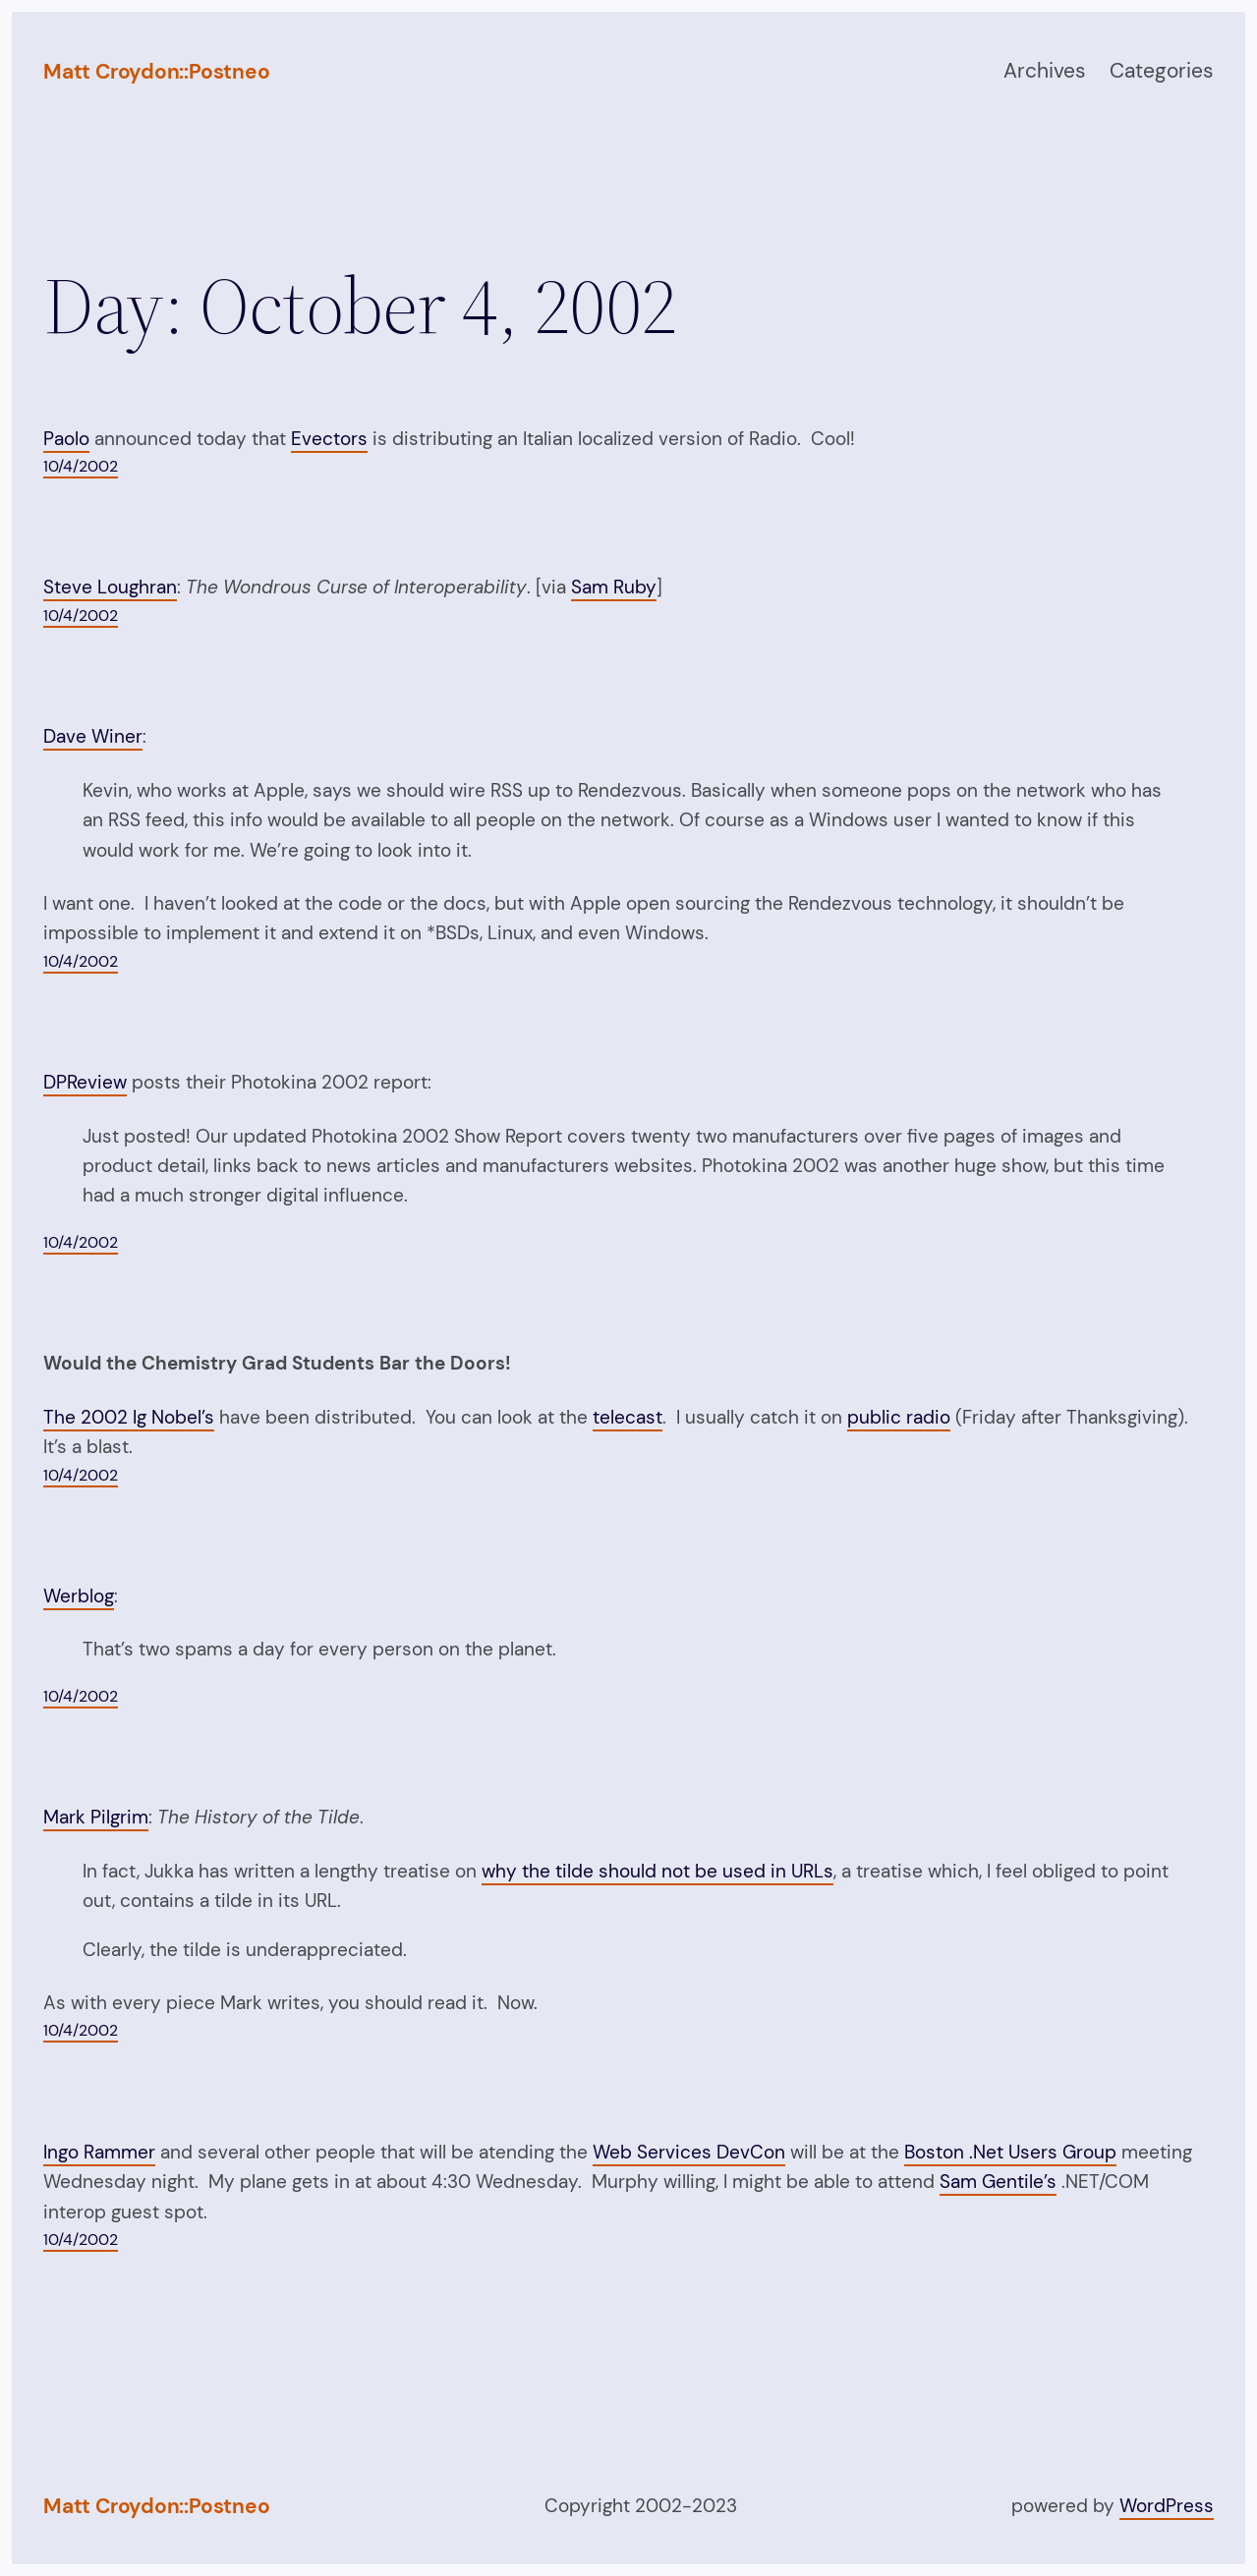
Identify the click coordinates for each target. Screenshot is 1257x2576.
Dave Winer (93, 736)
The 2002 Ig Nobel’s (128, 1417)
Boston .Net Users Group (1010, 2152)
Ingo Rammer (99, 2152)
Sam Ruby (614, 587)
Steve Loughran (110, 587)
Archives (1044, 70)
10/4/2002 (80, 466)
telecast (627, 1417)
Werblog (78, 1596)
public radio (898, 1417)
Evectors (329, 438)
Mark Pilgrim (95, 1817)
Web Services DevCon (689, 2152)
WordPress (1166, 2505)
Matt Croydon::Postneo (156, 71)
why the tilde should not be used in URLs (657, 1871)
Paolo (66, 438)
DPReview (85, 1082)
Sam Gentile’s (998, 2181)
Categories (1162, 70)
